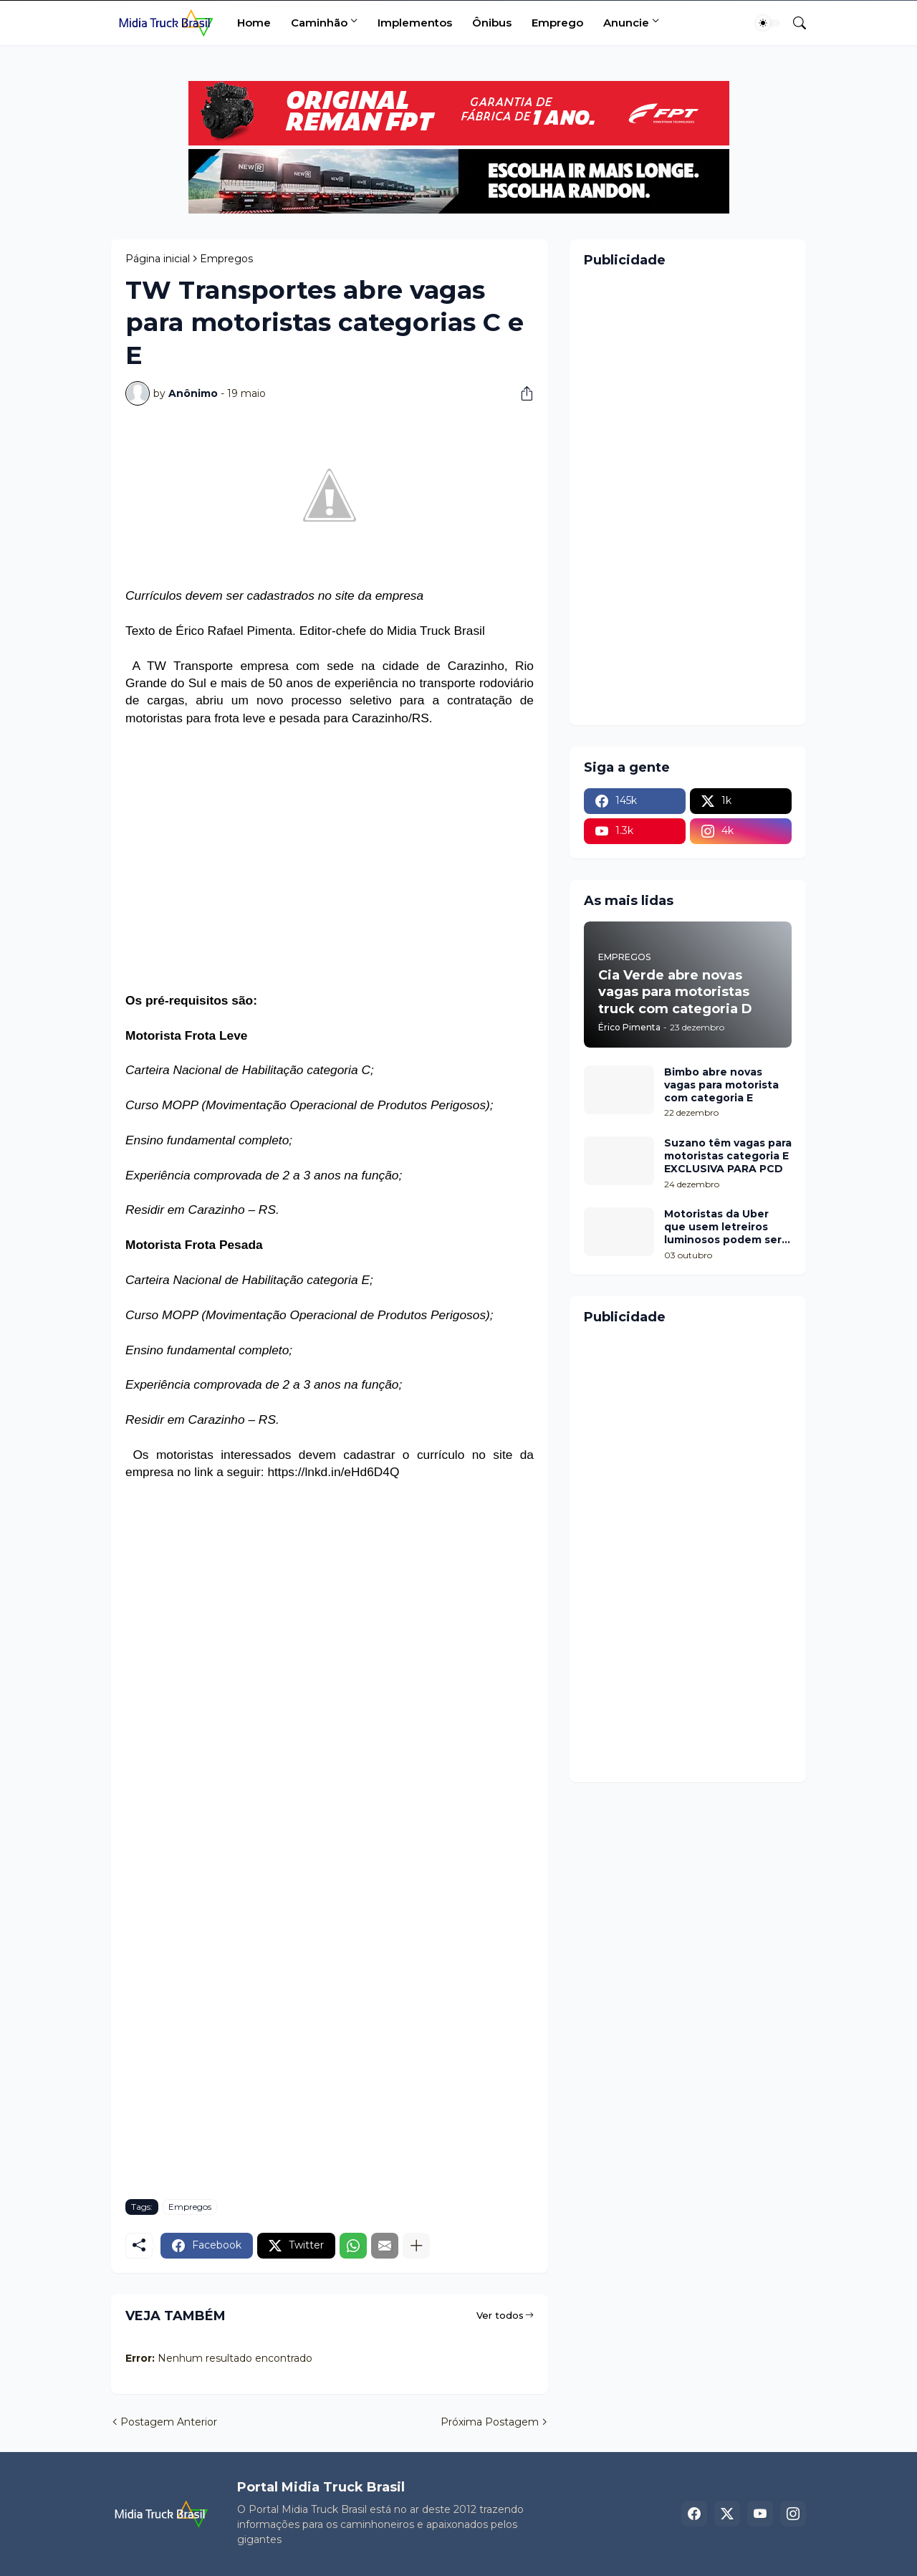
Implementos (415, 22)
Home (254, 22)
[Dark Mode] (768, 23)
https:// (285, 1472)
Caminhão (319, 22)
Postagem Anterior (168, 2421)
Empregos (226, 259)
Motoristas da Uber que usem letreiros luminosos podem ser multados (723, 1227)
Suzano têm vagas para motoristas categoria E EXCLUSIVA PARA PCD (728, 1155)
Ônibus (492, 22)
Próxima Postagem (490, 2421)
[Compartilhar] (521, 393)
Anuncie (626, 22)
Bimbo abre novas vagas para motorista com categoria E (721, 1085)
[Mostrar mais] (416, 2246)
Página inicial (157, 259)
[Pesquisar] (794, 23)
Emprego (557, 22)
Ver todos (500, 2315)
